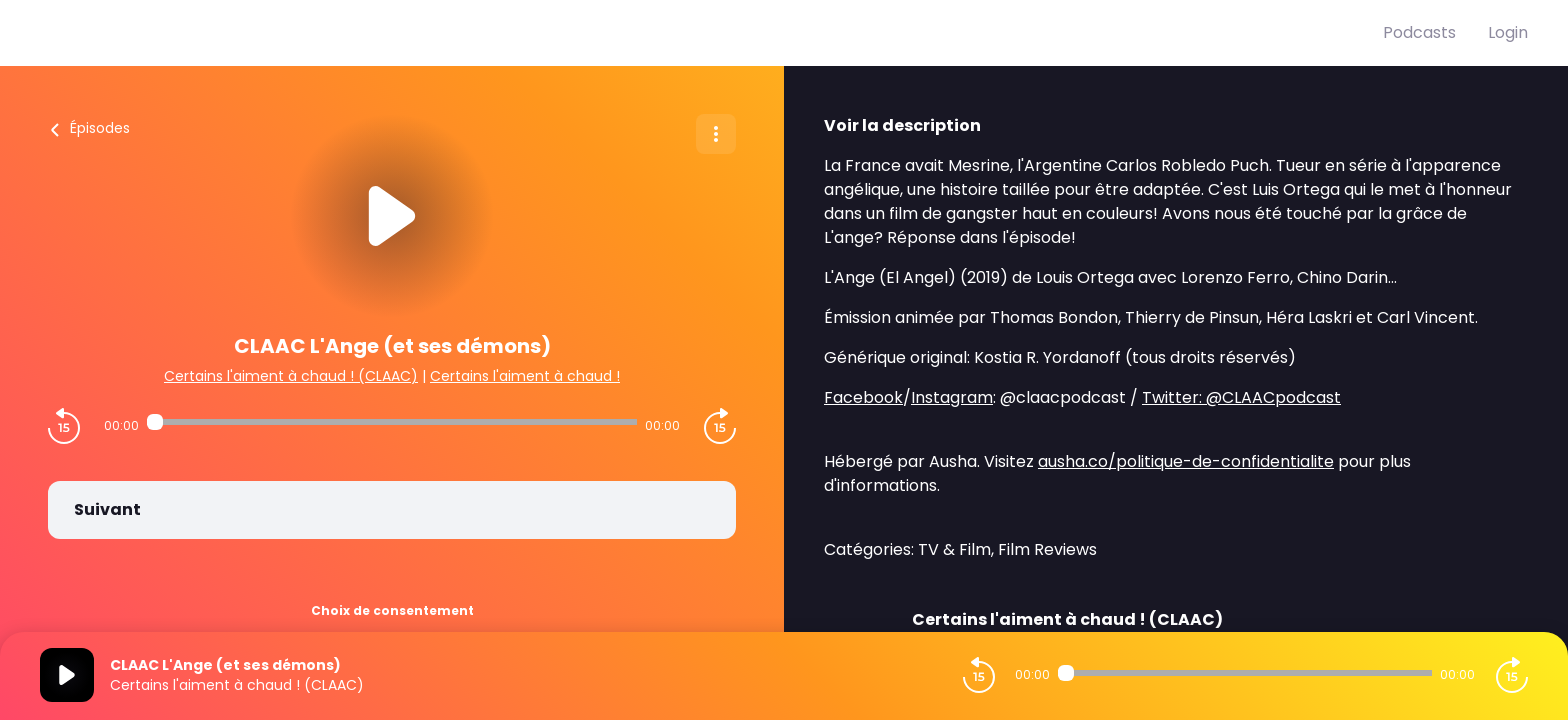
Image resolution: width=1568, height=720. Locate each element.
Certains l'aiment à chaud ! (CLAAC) (291, 376)
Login (1508, 32)
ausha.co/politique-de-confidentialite (1186, 461)
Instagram (952, 397)
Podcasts (1419, 32)
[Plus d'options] (716, 134)
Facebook (863, 397)
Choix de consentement (392, 610)
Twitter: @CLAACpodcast (1241, 397)
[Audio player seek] (392, 422)
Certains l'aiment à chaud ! (525, 376)
